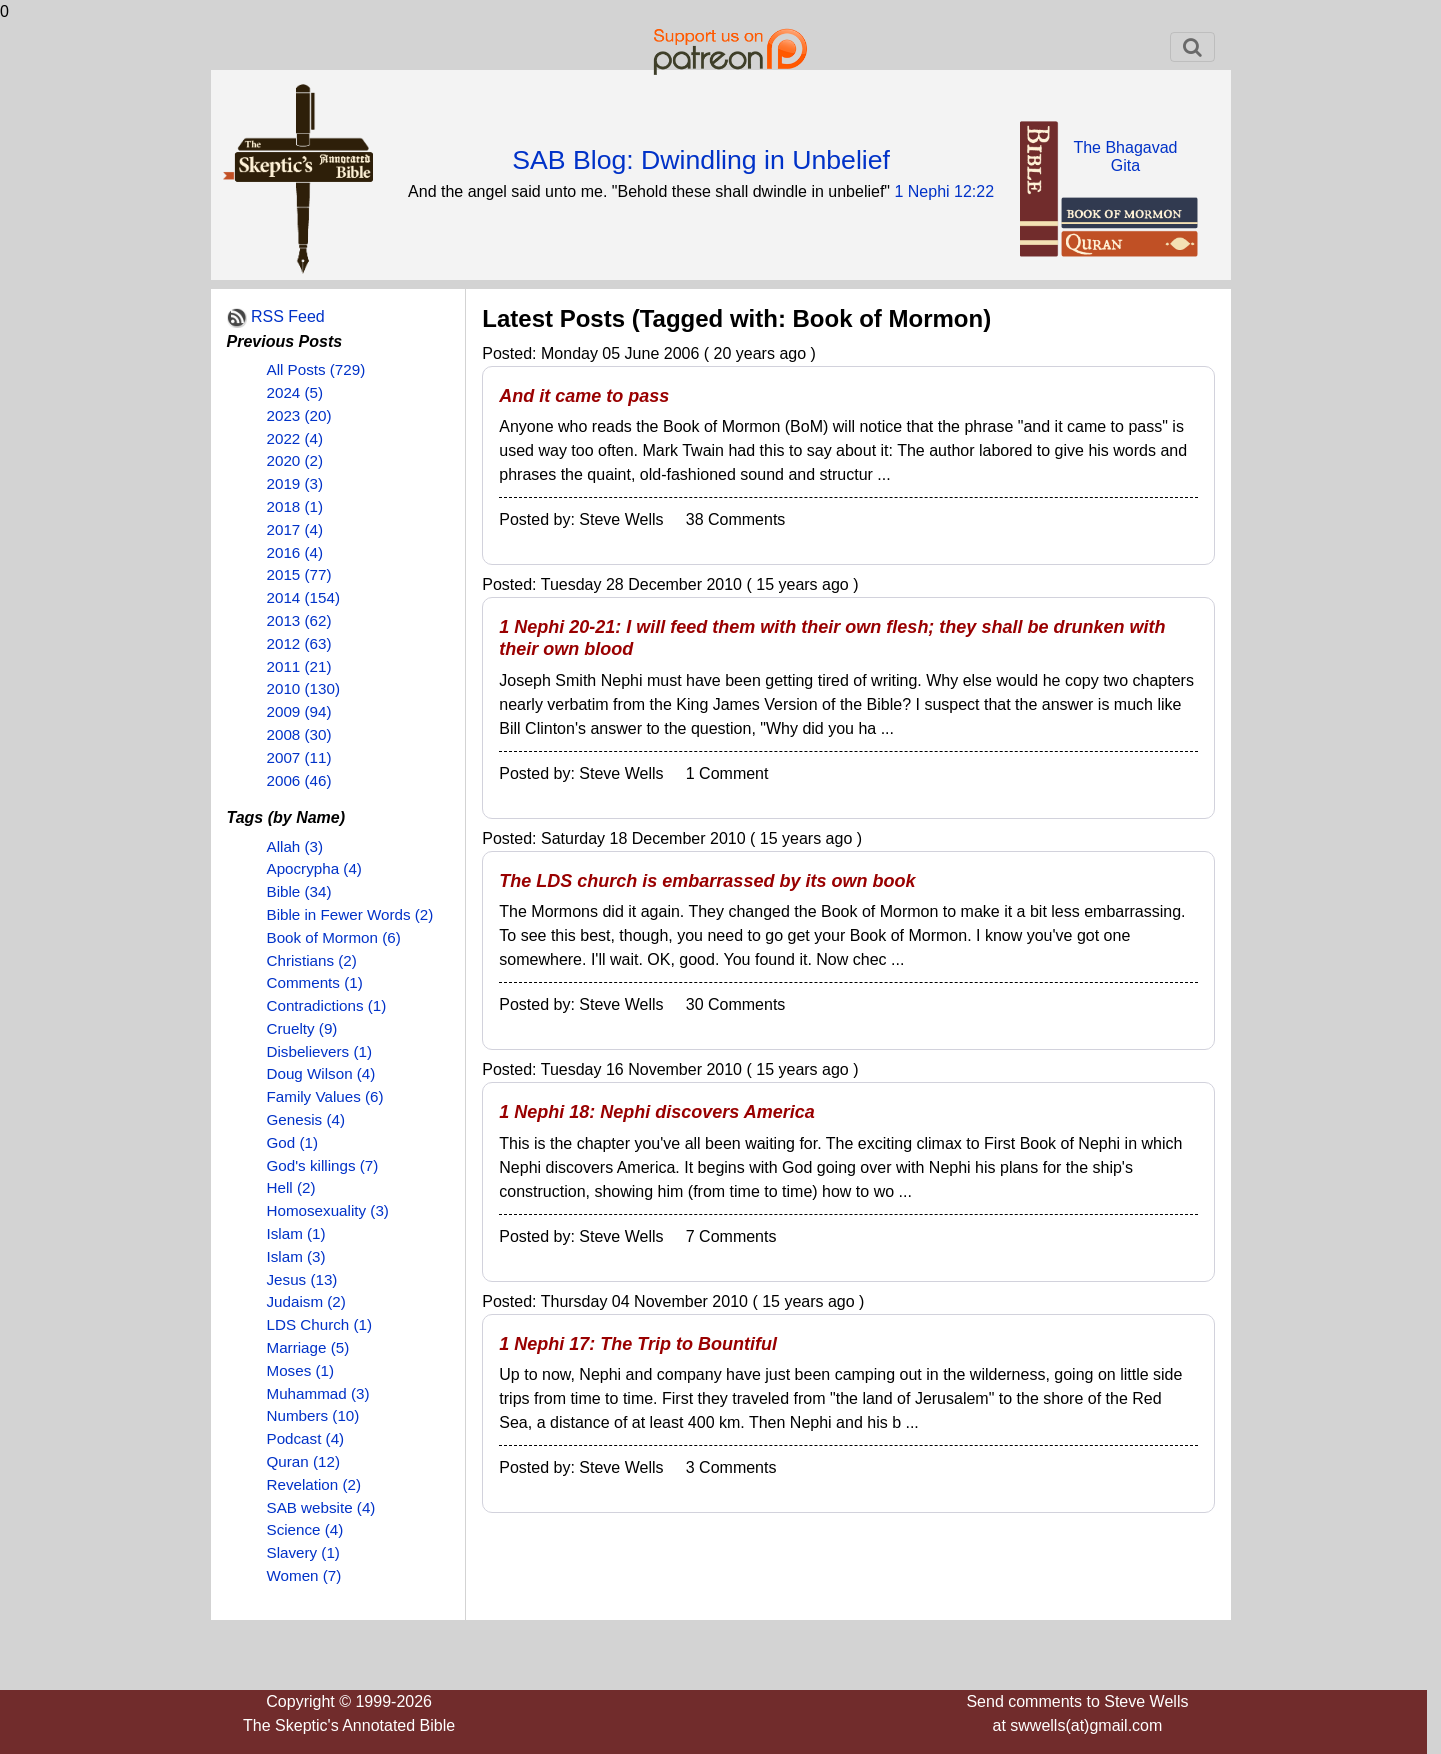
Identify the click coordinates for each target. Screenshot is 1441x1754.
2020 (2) (295, 460)
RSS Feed (288, 316)
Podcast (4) (306, 1438)
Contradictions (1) (327, 1005)
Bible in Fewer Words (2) (350, 914)
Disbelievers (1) (320, 1051)
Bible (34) (299, 891)
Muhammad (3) (318, 1393)
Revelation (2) (314, 1484)
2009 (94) (299, 711)
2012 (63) (299, 643)
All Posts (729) (316, 369)
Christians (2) (312, 960)
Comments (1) (315, 982)
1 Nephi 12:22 (944, 191)
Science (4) (305, 1529)
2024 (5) (295, 392)
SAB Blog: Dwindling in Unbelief (701, 160)
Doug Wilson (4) (321, 1073)
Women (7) (304, 1575)
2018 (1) (295, 506)
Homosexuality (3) (328, 1210)
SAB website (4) (321, 1507)
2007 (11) (299, 757)
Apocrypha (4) (314, 868)
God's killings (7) (323, 1165)
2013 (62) (299, 620)
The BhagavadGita (1125, 156)
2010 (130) (303, 688)
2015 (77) (299, 574)
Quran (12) (303, 1461)
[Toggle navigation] (1192, 47)
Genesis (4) (306, 1119)
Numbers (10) (313, 1415)
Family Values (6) (325, 1096)
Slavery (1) (303, 1552)
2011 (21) (299, 666)
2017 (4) (295, 529)
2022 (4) (295, 438)
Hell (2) (291, 1187)
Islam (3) (296, 1256)
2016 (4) (295, 552)
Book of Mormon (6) (334, 937)
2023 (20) (299, 415)
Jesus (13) (302, 1279)
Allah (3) (295, 846)
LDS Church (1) (320, 1324)
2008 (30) (299, 734)
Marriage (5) (308, 1347)
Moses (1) (301, 1370)
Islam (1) (296, 1233)
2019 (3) (295, 483)
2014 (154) (303, 597)
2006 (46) (299, 780)
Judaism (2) (306, 1301)
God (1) (293, 1142)
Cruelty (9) (302, 1028)
